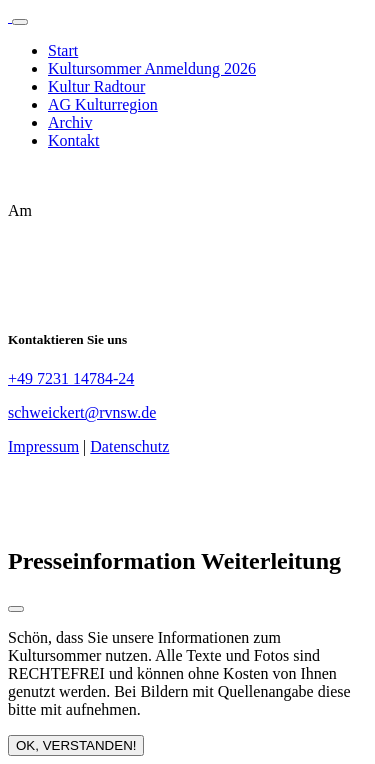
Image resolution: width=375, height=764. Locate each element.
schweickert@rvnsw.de (82, 412)
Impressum (43, 446)
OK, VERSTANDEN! (76, 745)
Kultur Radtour (96, 86)
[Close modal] (16, 609)
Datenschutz (129, 446)
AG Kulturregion (103, 104)
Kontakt (74, 140)
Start (63, 50)
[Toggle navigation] (20, 22)
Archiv (70, 122)
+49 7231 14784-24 (71, 378)
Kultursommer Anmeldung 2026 (152, 68)
